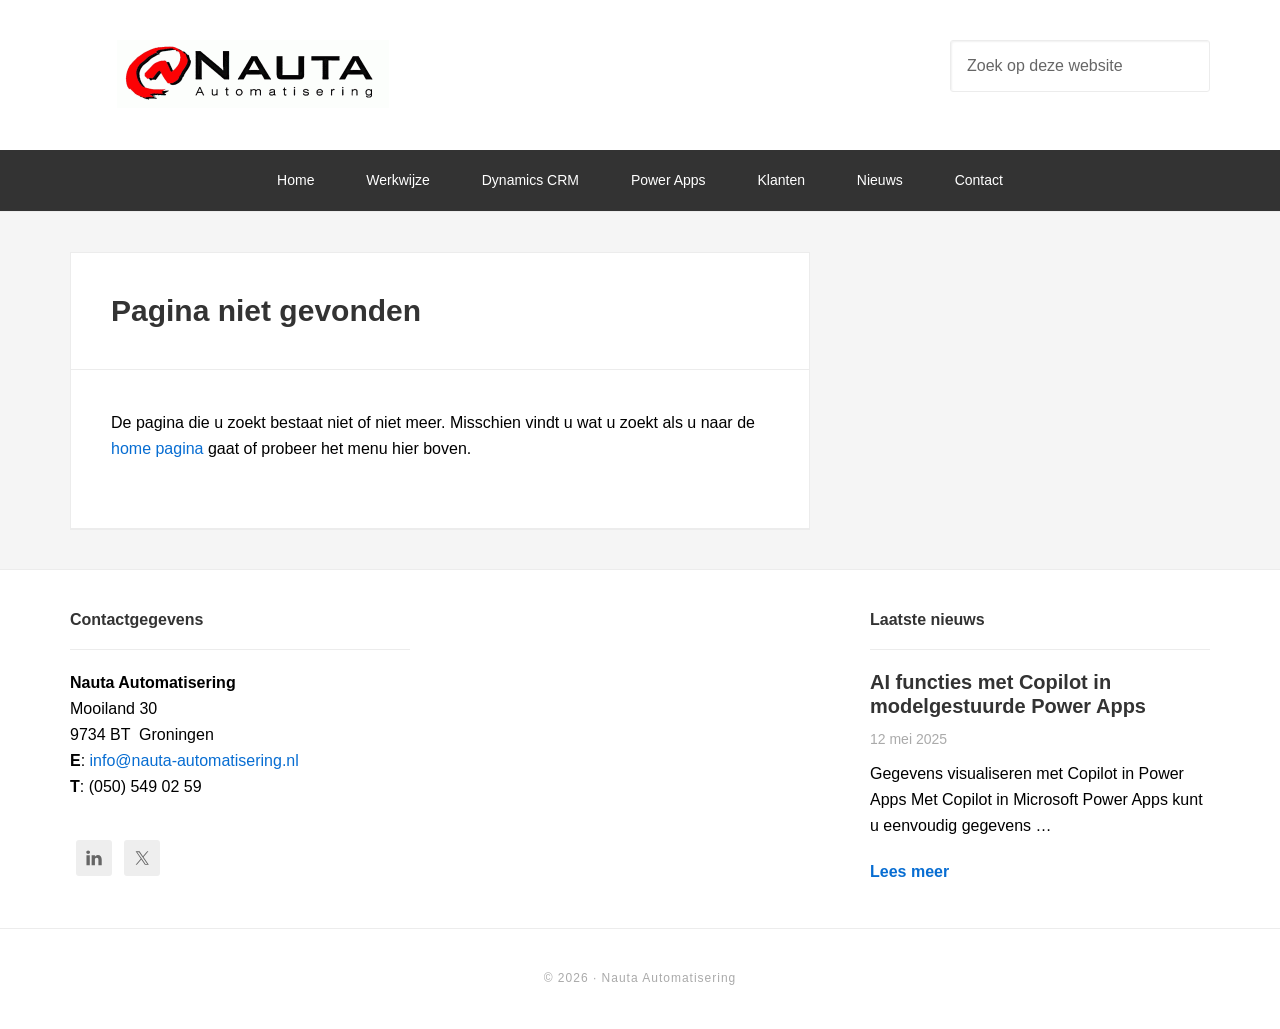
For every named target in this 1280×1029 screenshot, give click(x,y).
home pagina (157, 448)
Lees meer (909, 871)
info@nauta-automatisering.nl (194, 760)
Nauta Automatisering (252, 80)
